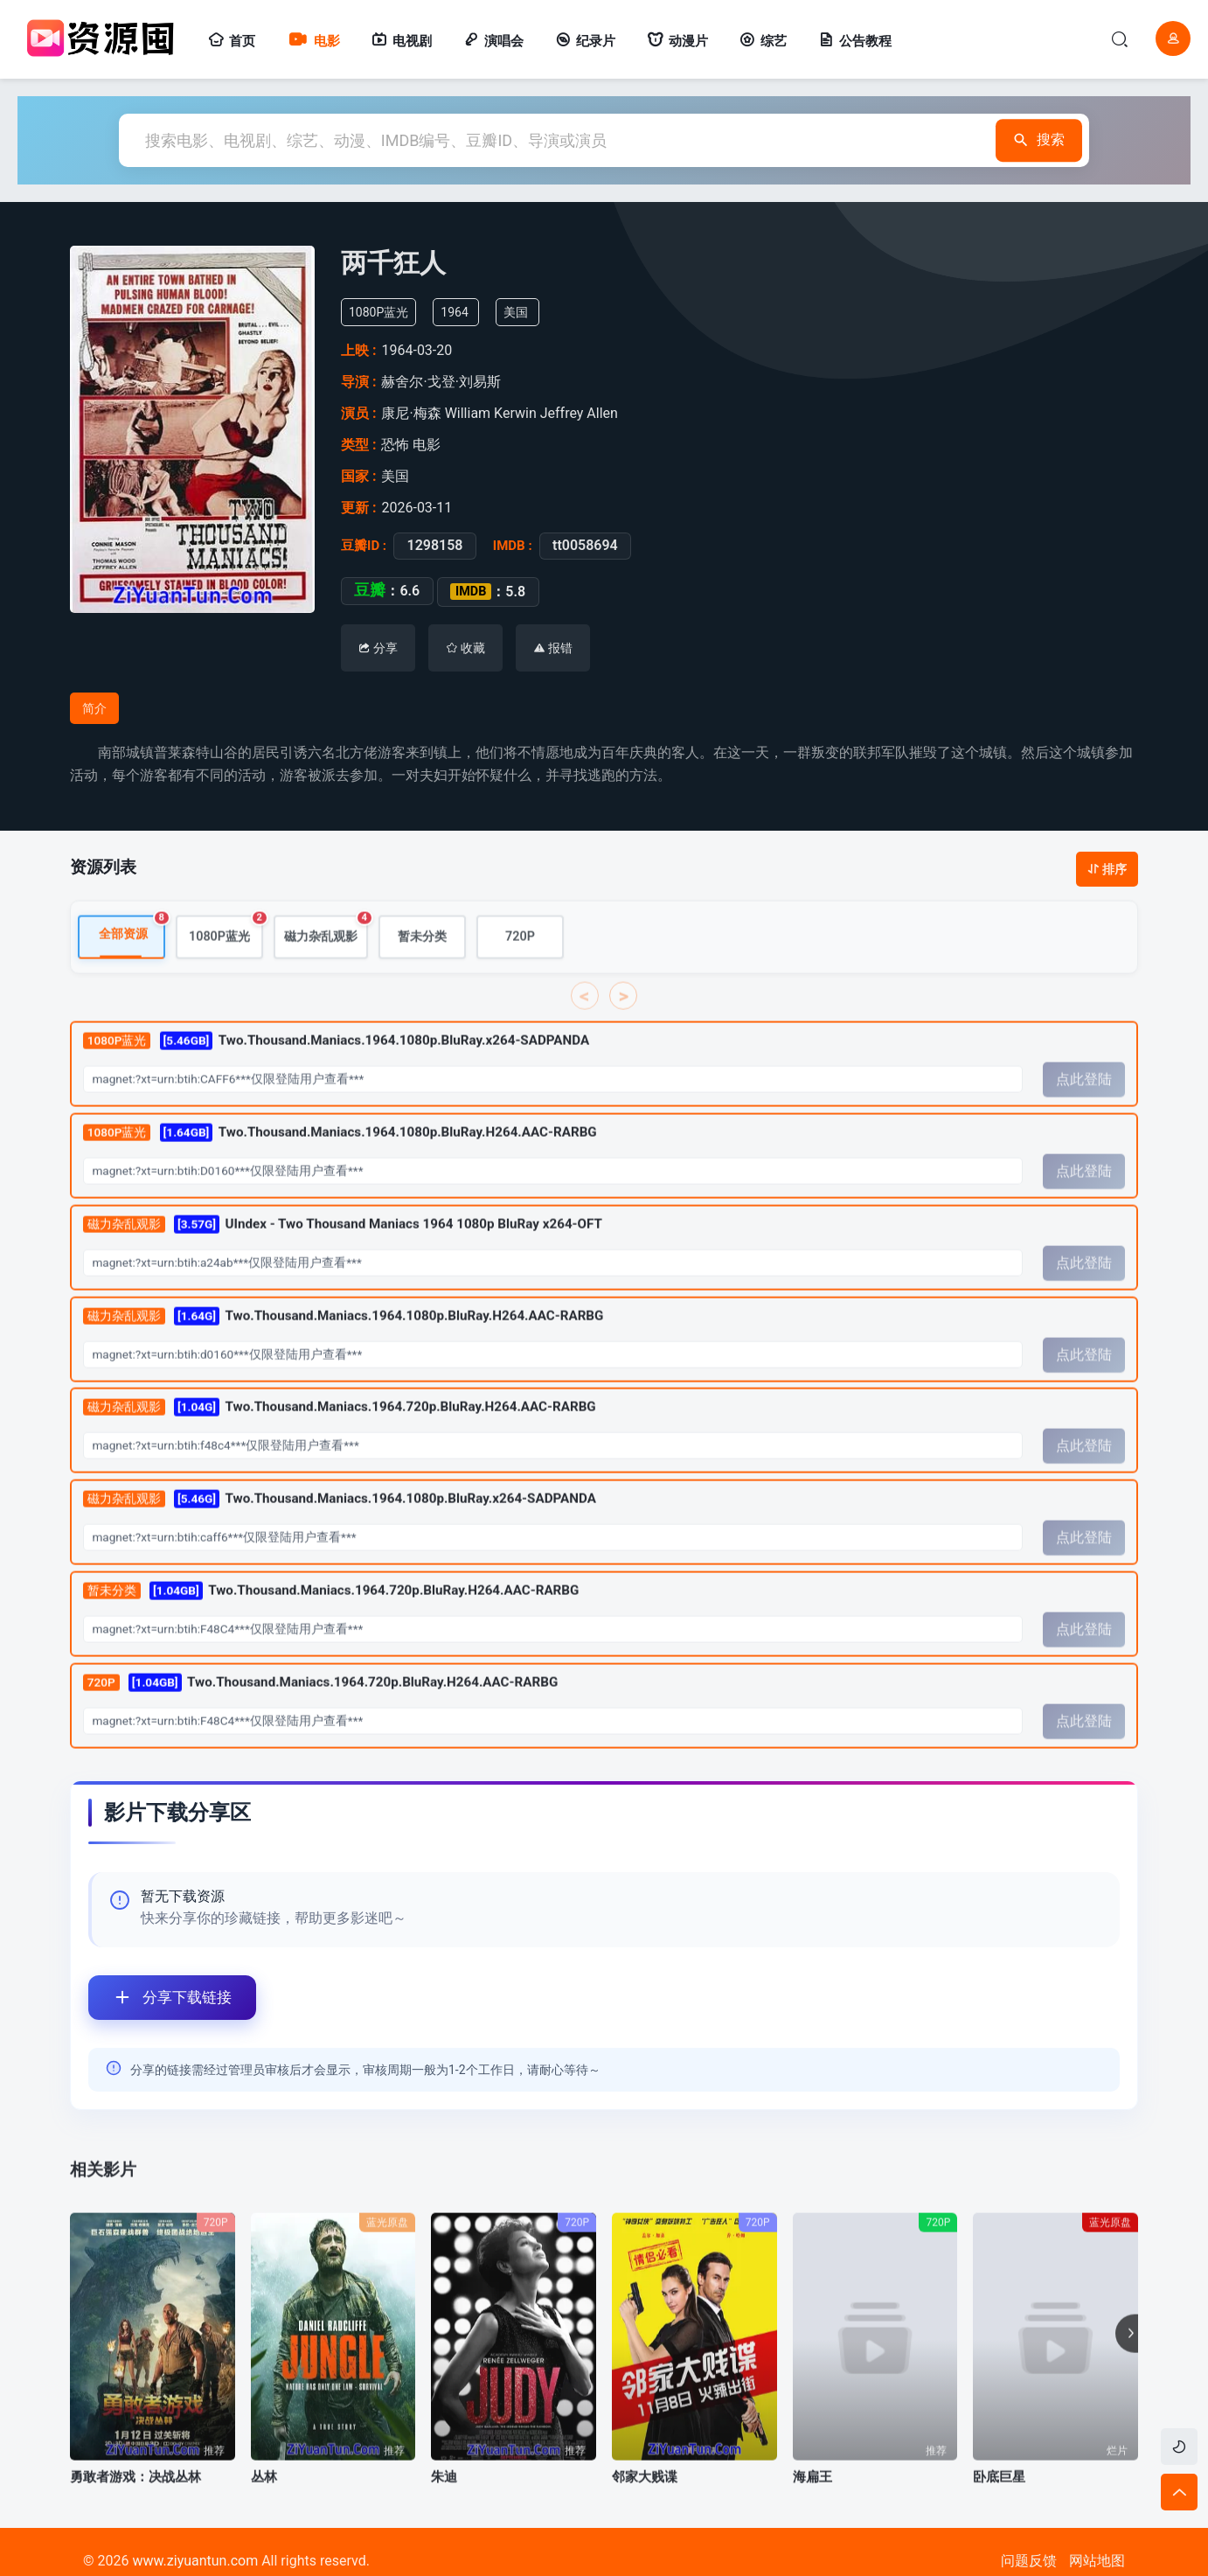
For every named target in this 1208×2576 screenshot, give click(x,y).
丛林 (264, 2498)
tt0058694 (580, 546)
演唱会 (493, 41)
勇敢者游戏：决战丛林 (135, 2498)
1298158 (430, 546)
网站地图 (1097, 2560)
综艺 (763, 41)
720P (520, 957)
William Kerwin (493, 413)
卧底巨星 (999, 2498)
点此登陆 (1084, 1101)
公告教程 (855, 41)
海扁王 (812, 2498)
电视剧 (401, 41)
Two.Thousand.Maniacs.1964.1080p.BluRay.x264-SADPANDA (336, 1062)
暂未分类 (422, 957)
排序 (1107, 869)
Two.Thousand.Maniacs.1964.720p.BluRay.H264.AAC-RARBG (339, 1429)
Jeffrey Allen (581, 413)
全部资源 (132, 950)
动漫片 (677, 41)
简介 (94, 708)
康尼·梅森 (414, 413)
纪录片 (585, 41)
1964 (462, 312)
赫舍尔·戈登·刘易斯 (445, 381)
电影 (313, 41)
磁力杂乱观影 (326, 950)
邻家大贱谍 (644, 2498)
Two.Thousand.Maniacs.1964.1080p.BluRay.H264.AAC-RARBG (340, 1154)
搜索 (1036, 140)
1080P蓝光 (226, 950)
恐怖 (396, 444)
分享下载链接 (160, 1997)
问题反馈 (1029, 2560)
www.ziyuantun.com (195, 2560)
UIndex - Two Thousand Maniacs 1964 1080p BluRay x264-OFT (342, 1245)
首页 (231, 41)
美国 (524, 312)
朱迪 (444, 2498)
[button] (1126, 2355)
